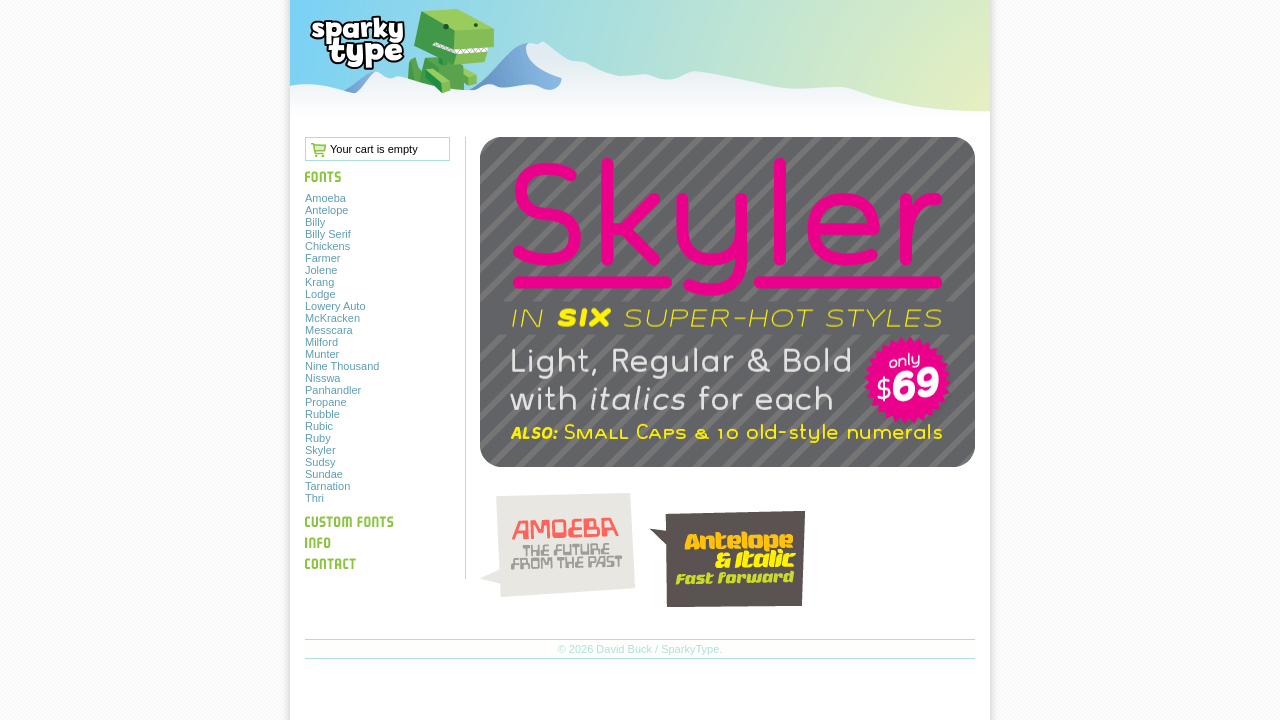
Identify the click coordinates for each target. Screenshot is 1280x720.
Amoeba (325, 198)
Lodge (320, 294)
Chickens (327, 246)
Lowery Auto (335, 306)
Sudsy (320, 462)
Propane (326, 402)
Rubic (319, 426)
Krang (319, 282)
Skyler (320, 450)
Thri (314, 498)
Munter (322, 354)
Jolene (321, 270)
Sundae (324, 474)
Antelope (326, 210)
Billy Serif (328, 234)
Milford (321, 342)
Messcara (329, 330)
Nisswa (322, 378)
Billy (315, 222)
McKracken (332, 318)
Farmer (322, 258)
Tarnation (327, 486)
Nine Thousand (342, 366)
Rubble (322, 414)
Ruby (318, 438)
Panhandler (333, 390)
